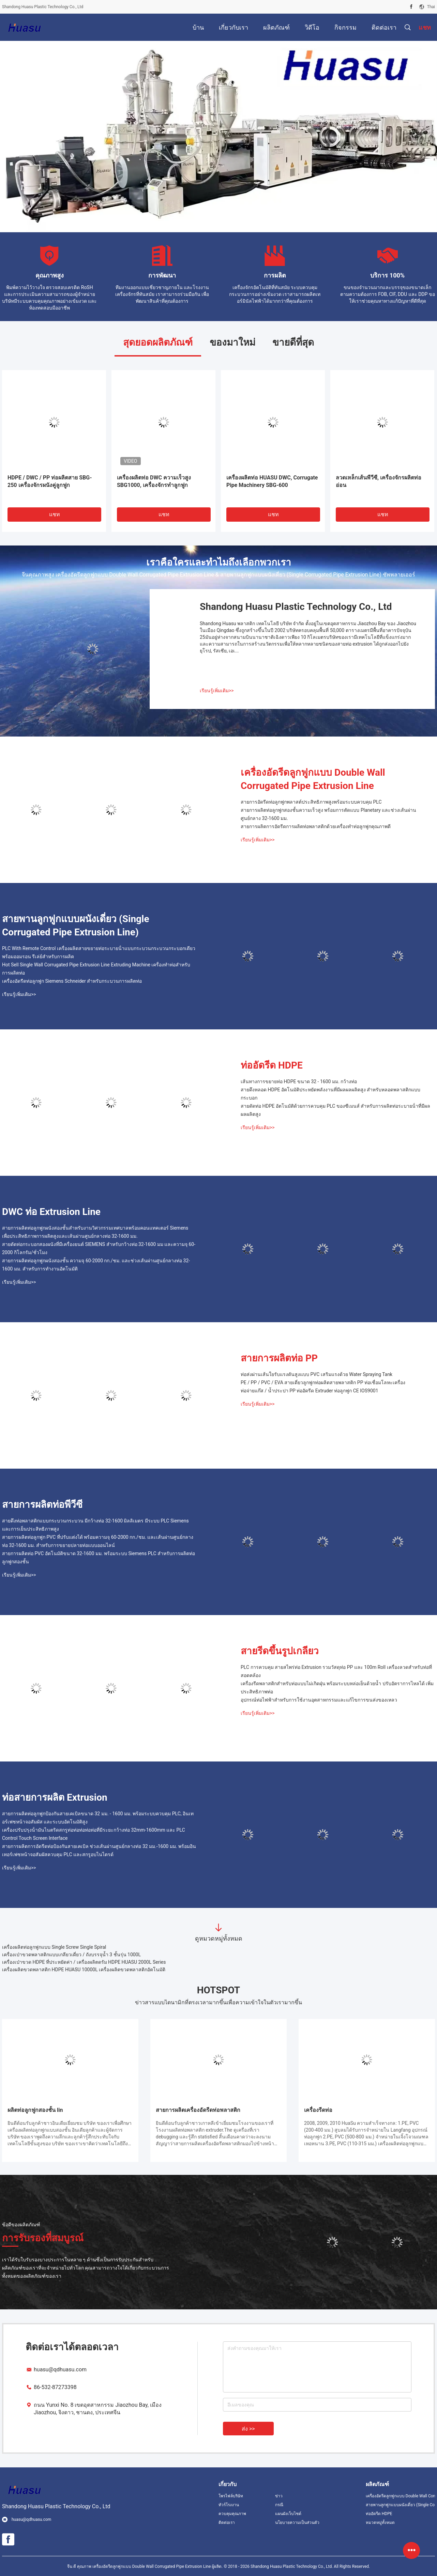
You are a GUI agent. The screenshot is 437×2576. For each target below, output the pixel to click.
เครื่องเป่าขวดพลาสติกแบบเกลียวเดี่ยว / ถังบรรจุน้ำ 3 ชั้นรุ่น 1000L (71, 1954)
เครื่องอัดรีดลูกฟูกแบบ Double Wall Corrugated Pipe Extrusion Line (313, 779)
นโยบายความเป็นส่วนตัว (297, 2522)
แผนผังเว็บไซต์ (288, 2513)
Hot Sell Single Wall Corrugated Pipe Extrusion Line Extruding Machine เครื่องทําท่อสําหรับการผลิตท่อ (96, 969)
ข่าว (279, 2496)
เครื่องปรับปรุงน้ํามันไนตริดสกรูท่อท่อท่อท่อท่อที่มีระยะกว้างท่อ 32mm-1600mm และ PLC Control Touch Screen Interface (93, 1834)
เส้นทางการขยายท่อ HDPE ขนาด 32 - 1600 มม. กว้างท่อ (299, 1081)
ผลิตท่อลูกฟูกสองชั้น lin (35, 2110)
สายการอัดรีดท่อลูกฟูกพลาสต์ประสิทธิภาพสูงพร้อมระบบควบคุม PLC (311, 802)
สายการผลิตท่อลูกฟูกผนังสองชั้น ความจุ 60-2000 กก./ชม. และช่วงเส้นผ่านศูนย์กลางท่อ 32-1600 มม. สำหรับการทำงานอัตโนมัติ (96, 1264)
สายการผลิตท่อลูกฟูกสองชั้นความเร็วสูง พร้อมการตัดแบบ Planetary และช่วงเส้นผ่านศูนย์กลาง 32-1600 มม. (328, 814)
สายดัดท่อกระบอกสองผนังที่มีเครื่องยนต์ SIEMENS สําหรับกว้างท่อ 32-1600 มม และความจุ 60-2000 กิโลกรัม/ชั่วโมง (98, 1248)
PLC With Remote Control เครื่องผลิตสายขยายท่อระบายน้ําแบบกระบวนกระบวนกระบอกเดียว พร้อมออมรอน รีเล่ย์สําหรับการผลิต (98, 952)
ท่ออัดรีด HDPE (272, 1065)
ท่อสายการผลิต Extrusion (54, 1797)
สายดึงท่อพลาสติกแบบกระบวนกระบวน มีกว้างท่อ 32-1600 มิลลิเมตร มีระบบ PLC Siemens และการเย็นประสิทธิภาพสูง (95, 1525)
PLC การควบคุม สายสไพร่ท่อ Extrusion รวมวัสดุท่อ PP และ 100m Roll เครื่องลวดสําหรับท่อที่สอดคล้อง (336, 1671)
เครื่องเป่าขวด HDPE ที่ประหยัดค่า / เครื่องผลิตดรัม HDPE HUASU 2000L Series (84, 1962)
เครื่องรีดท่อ (318, 2110)
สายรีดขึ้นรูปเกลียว (280, 1651)
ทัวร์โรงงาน (228, 2504)
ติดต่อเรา (226, 2522)
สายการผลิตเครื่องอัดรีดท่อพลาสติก (198, 2110)
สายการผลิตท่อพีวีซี (42, 1504)
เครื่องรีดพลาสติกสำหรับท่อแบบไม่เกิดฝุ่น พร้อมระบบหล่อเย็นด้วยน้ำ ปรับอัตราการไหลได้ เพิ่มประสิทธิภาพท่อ (337, 1687)
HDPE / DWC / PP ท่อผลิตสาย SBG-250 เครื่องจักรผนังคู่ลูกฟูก (49, 481)
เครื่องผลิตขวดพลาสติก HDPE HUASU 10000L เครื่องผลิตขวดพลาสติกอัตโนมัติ (83, 1969)
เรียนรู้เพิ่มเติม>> (217, 690)
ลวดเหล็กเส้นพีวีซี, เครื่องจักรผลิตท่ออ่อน (378, 481)
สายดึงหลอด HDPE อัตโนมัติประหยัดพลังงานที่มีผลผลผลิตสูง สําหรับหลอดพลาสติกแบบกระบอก (330, 1094)
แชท (54, 514)
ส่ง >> (248, 2428)
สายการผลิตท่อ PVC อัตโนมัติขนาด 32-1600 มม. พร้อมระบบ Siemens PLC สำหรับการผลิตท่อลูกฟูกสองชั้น (98, 1557)
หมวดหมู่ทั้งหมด (380, 2522)
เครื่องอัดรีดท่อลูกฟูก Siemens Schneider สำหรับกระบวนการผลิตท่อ (72, 981)
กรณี (279, 2504)
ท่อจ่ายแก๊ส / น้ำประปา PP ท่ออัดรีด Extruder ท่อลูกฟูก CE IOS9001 (309, 1390)
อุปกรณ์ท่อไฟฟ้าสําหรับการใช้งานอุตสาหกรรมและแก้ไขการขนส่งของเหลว (319, 1700)
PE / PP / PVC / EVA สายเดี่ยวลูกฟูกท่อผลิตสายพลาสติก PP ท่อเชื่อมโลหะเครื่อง (323, 1382)
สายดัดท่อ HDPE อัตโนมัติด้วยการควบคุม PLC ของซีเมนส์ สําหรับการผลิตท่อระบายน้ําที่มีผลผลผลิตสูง (335, 1110)
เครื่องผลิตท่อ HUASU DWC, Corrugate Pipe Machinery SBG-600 (272, 481)
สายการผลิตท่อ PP (279, 1358)
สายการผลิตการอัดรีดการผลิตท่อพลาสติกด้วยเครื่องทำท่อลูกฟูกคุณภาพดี (316, 826)
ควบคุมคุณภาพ (232, 2513)
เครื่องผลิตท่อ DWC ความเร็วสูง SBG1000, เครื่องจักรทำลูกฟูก (154, 481)
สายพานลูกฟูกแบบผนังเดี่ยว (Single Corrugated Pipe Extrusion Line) (75, 925)
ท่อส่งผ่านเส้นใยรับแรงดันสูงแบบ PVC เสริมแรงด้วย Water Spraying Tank (316, 1374)
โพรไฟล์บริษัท (230, 2496)
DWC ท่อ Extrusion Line (51, 1211)
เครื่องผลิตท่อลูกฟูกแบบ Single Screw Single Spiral (54, 1947)
